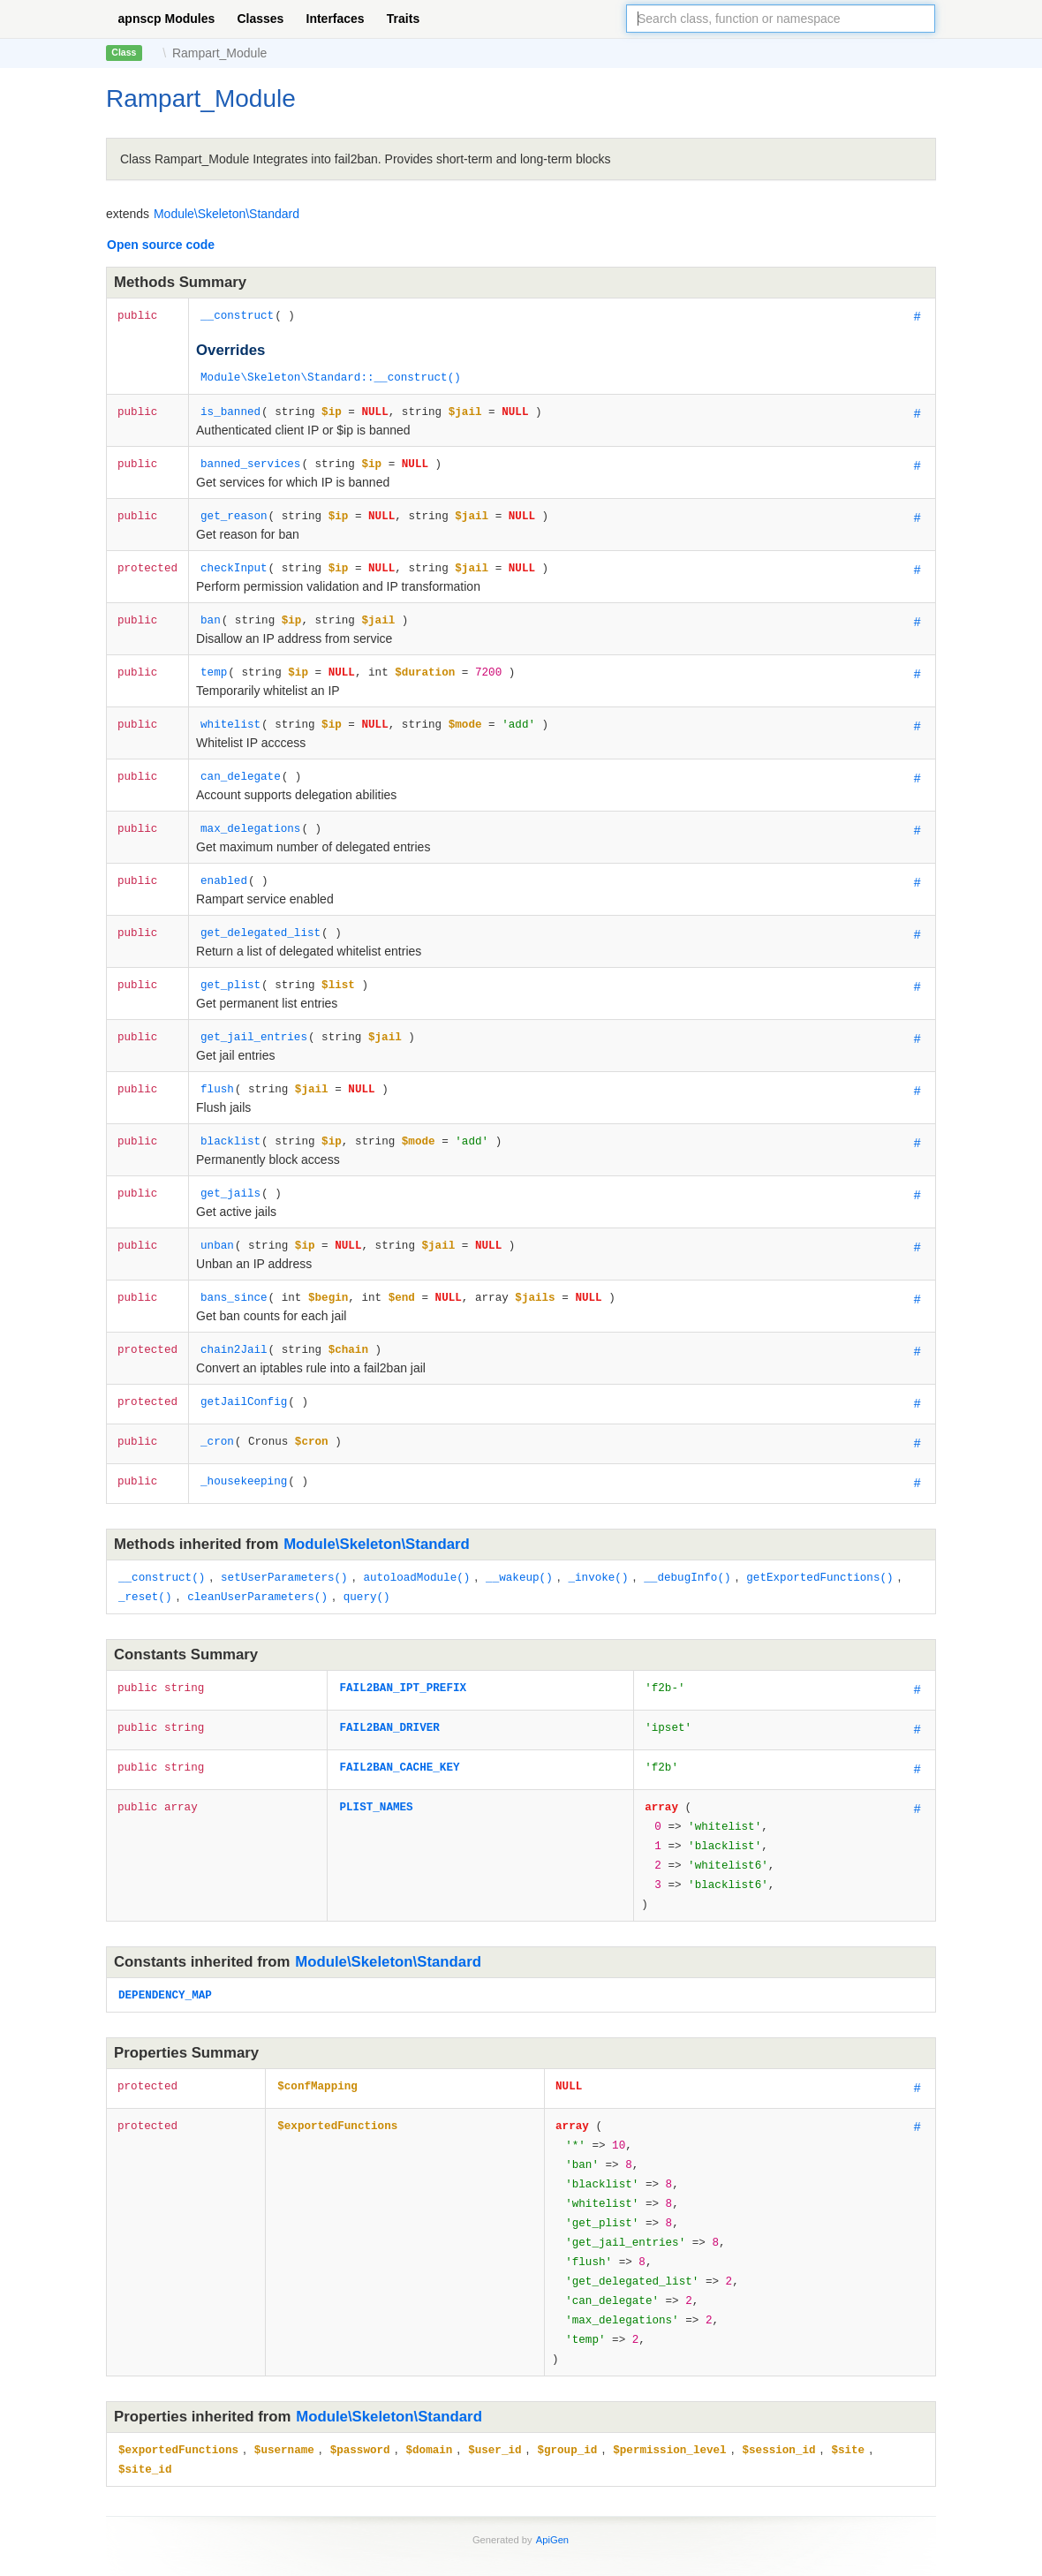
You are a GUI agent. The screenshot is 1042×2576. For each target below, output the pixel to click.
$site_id (144, 2390)
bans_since (234, 1263)
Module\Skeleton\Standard (226, 214)
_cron (217, 1403)
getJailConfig (243, 1363)
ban (210, 608)
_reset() (144, 1557)
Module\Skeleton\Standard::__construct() (330, 374)
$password (360, 2373)
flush (217, 1061)
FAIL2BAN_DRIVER (389, 1686)
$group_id (567, 2373)
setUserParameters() (284, 1539)
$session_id (778, 2373)
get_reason (234, 508)
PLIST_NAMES (375, 1765)
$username (284, 2373)
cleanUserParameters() (257, 1557)
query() (367, 1557)
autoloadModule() (416, 1539)
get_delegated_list (260, 910)
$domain (428, 2373)
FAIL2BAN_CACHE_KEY (399, 1726)
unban (217, 1212)
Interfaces (335, 18)
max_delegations (250, 810)
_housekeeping (243, 1443)
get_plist (230, 961)
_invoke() (598, 1539)
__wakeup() (519, 1539)
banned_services (250, 457)
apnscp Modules (166, 18)
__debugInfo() (687, 1539)
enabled (223, 860)
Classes (260, 18)
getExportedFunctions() (819, 1539)
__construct (237, 314)
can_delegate (240, 759)
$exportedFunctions (337, 2072)
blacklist (230, 1112)
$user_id (494, 2373)
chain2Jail (234, 1313)
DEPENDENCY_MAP (165, 1943)
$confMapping (317, 2032)
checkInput (234, 558)
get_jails (230, 1162)
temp (213, 659)
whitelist (230, 709)
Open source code (161, 245)
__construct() (161, 1539)
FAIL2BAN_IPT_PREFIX (402, 1646)
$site (848, 2373)
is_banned (230, 407)
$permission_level (669, 2373)
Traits (403, 18)
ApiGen (552, 2461)
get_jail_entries (253, 1011)
